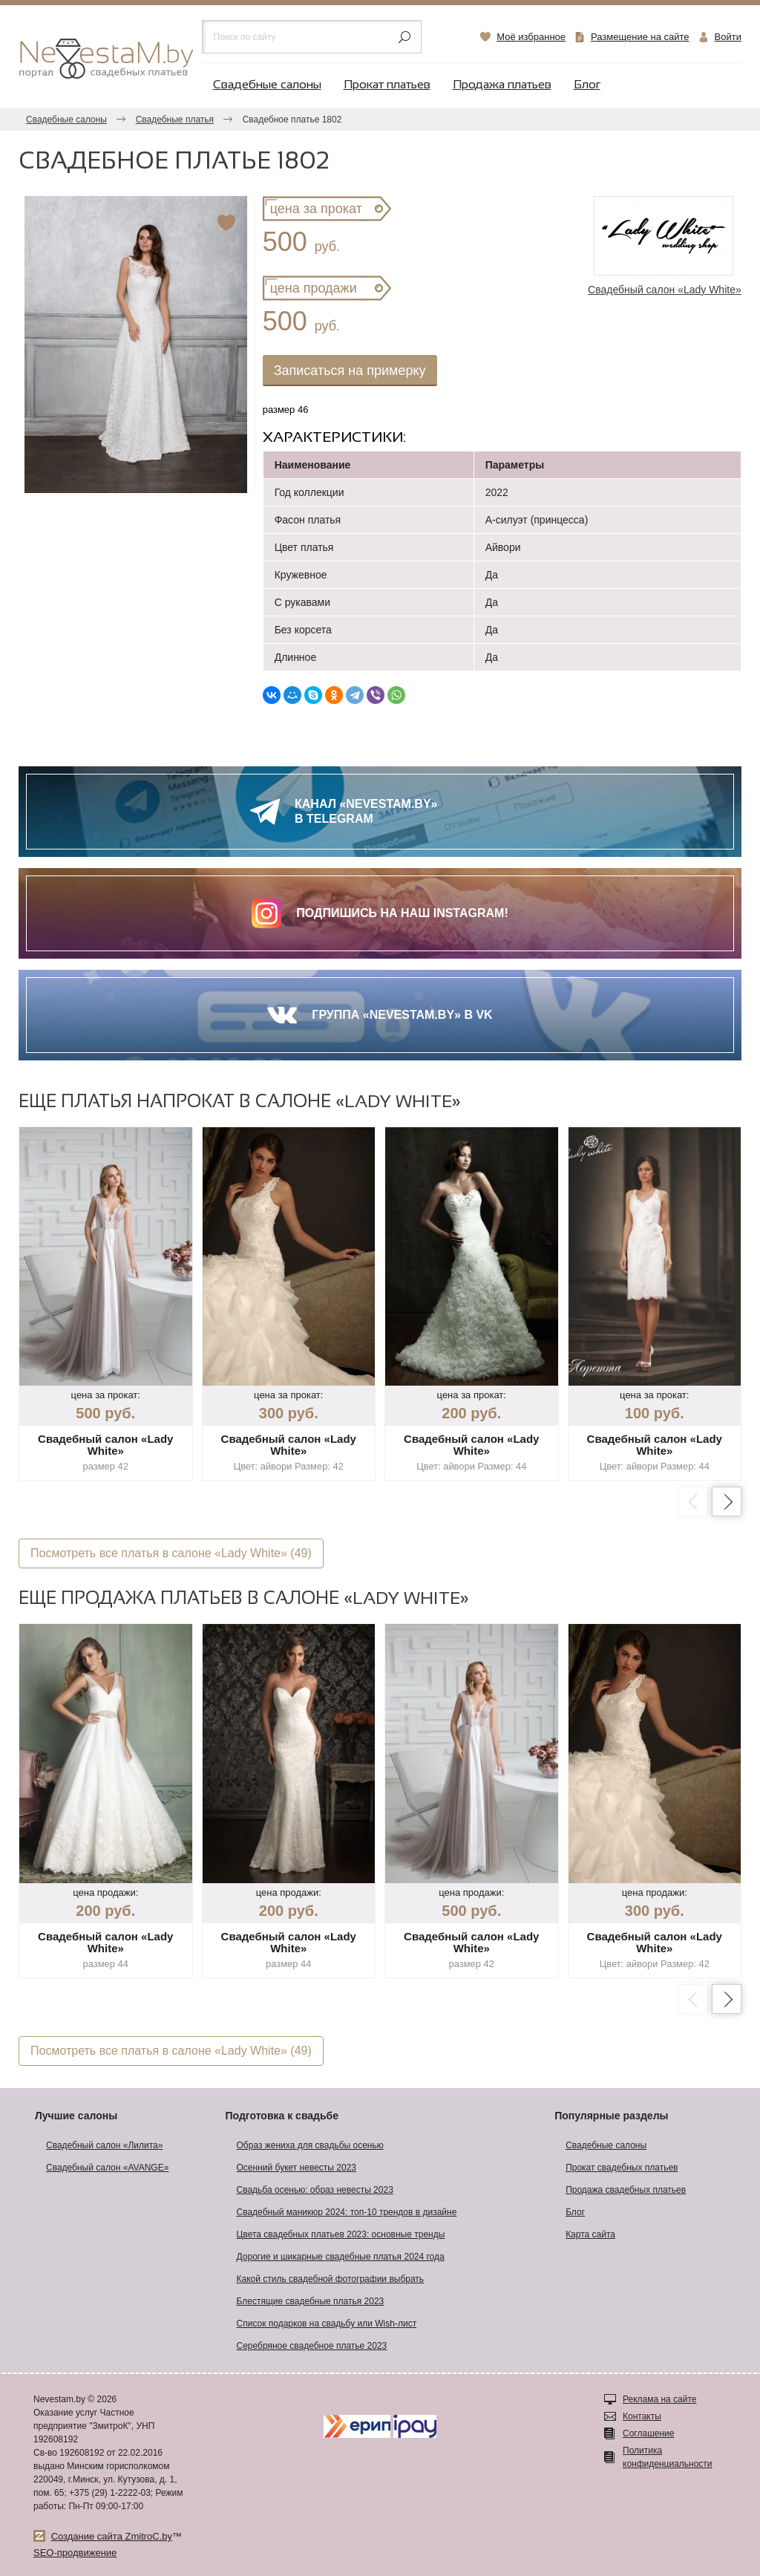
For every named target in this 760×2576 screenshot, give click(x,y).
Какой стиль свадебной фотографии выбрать (331, 2279)
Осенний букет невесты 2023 (296, 2167)
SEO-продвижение (75, 2552)
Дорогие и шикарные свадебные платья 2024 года (341, 2256)
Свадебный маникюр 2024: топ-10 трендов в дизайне (347, 2212)
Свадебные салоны (267, 85)
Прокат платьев (387, 85)
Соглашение (648, 2433)
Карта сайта (590, 2234)
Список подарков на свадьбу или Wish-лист (327, 2323)
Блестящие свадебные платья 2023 (310, 2301)
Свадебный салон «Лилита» (104, 2145)
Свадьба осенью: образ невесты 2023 (315, 2190)
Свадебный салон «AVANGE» (107, 2167)
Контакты (642, 2416)
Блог (587, 85)
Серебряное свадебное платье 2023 (312, 2346)
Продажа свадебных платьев (626, 2190)
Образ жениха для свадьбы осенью (310, 2145)
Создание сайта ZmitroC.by (111, 2536)
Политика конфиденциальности (667, 2457)
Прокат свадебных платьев (622, 2167)
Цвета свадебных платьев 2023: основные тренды (341, 2234)
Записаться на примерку (350, 370)
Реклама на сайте (660, 2399)
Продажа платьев (502, 85)
